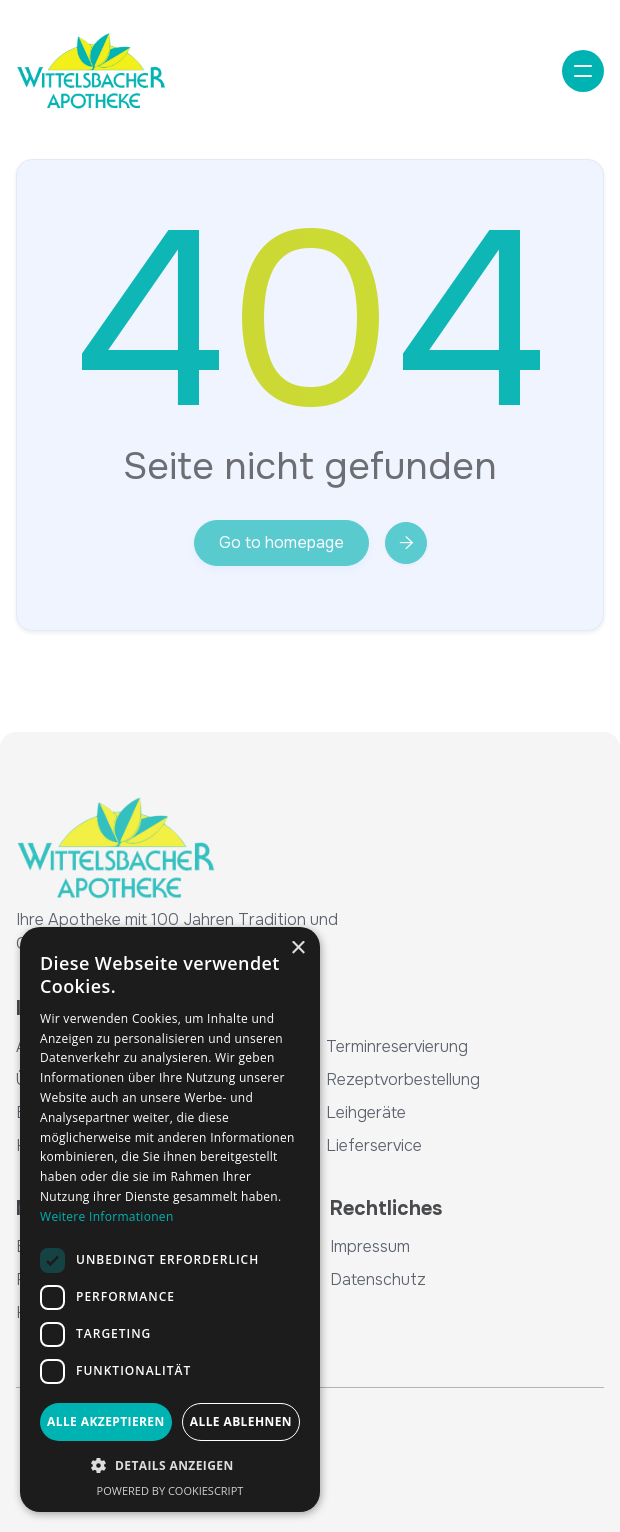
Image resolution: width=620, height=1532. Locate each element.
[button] (583, 71)
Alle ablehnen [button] (241, 1421)
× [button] (297, 948)
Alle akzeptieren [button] (106, 1421)
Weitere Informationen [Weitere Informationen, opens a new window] (107, 1216)
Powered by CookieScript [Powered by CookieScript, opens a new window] (170, 1490)
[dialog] (170, 1219)
